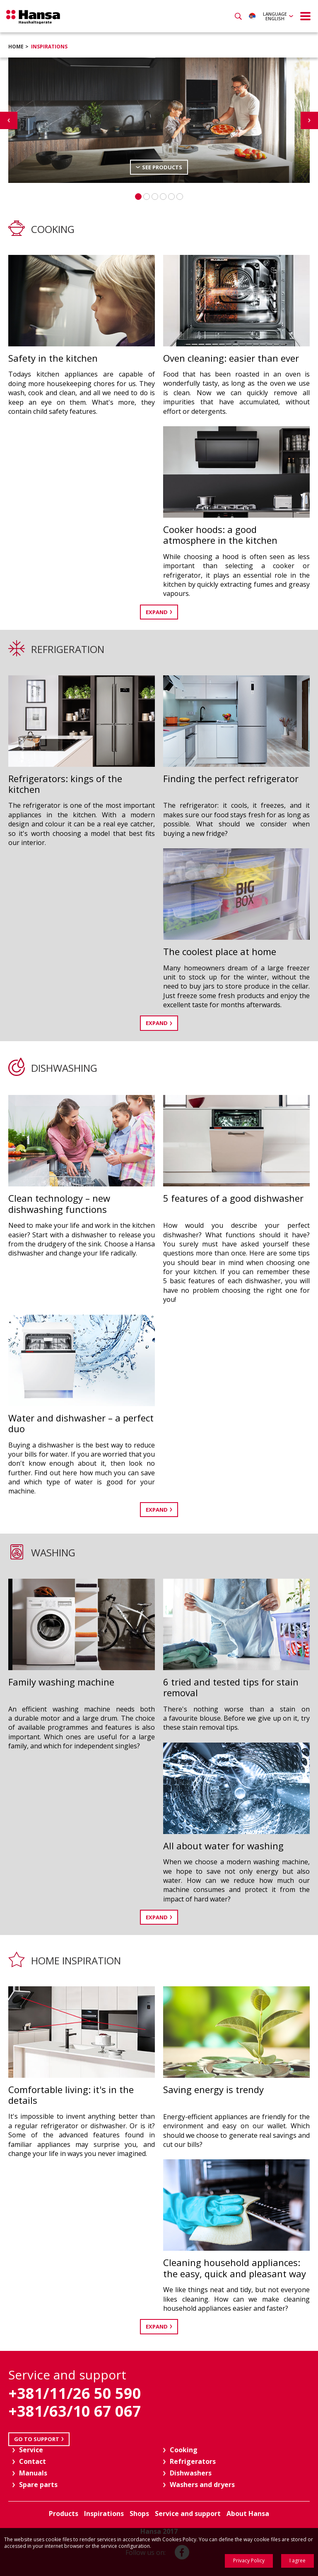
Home (16, 46)
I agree (297, 2560)
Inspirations (49, 46)
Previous (8, 120)
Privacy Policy (249, 2560)
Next (309, 120)
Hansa (33, 17)
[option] (159, 120)
